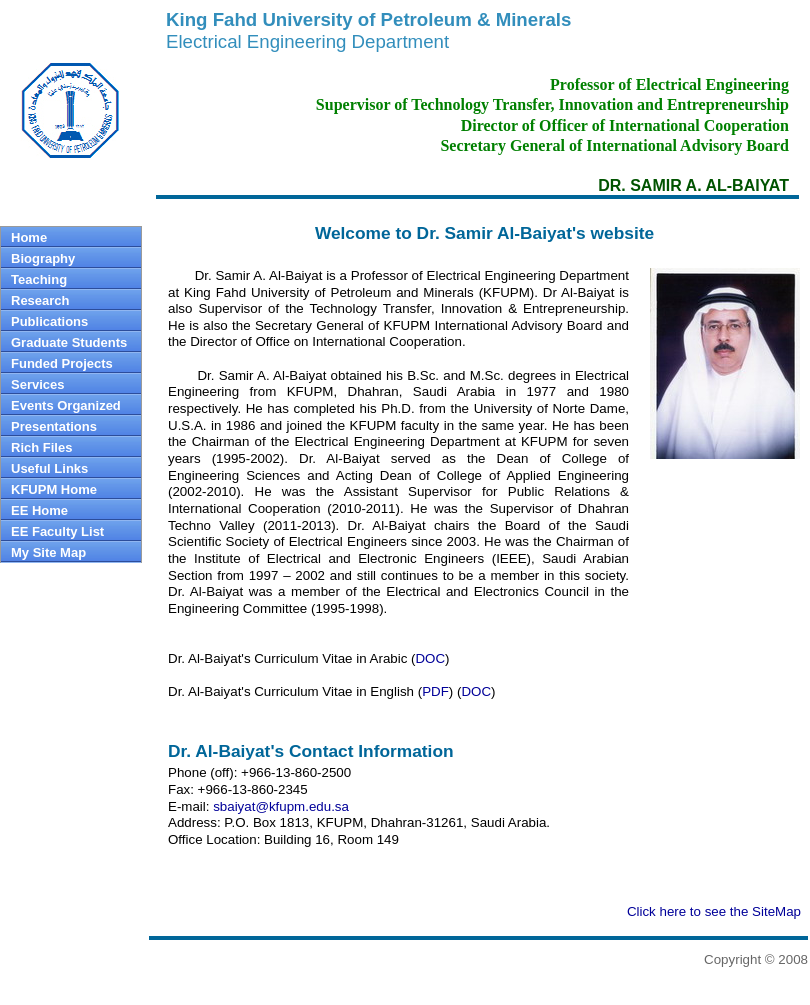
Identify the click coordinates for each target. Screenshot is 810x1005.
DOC (430, 658)
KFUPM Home (54, 489)
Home (29, 237)
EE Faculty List (57, 531)
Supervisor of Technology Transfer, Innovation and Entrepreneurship (552, 104)
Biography (43, 258)
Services (38, 384)
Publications (49, 321)
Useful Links (49, 468)
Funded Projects (62, 363)
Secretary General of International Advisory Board (614, 145)
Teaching (39, 279)
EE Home (39, 510)
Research (40, 300)
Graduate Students (69, 342)
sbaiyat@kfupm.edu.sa (281, 806)
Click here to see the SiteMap (714, 911)
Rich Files (41, 447)
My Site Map (48, 552)
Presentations (54, 426)
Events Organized (66, 405)
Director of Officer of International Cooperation (625, 125)
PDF (435, 691)
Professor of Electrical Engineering (669, 84)
